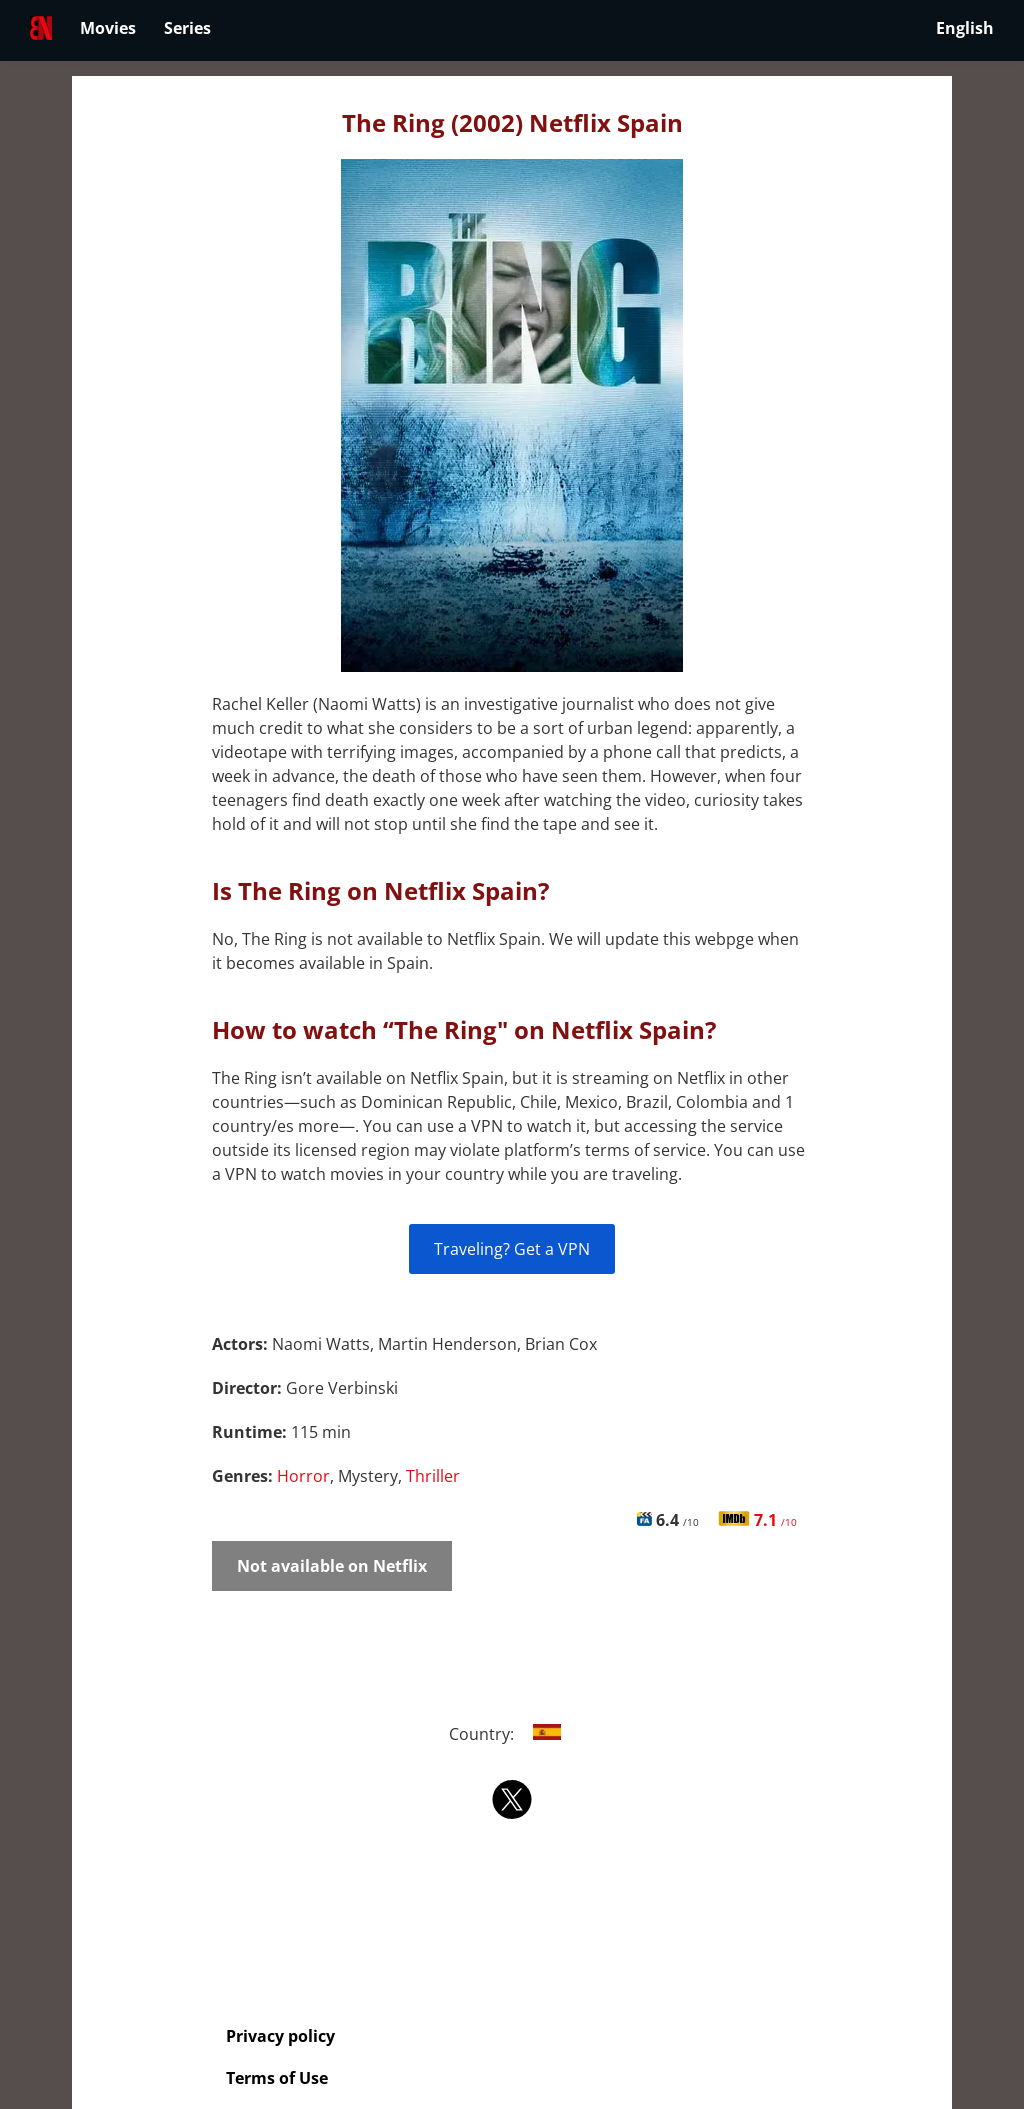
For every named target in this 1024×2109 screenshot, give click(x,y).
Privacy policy (280, 2036)
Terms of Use (277, 2078)
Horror (303, 1476)
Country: (512, 1734)
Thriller (433, 1476)
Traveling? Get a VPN (512, 1249)
